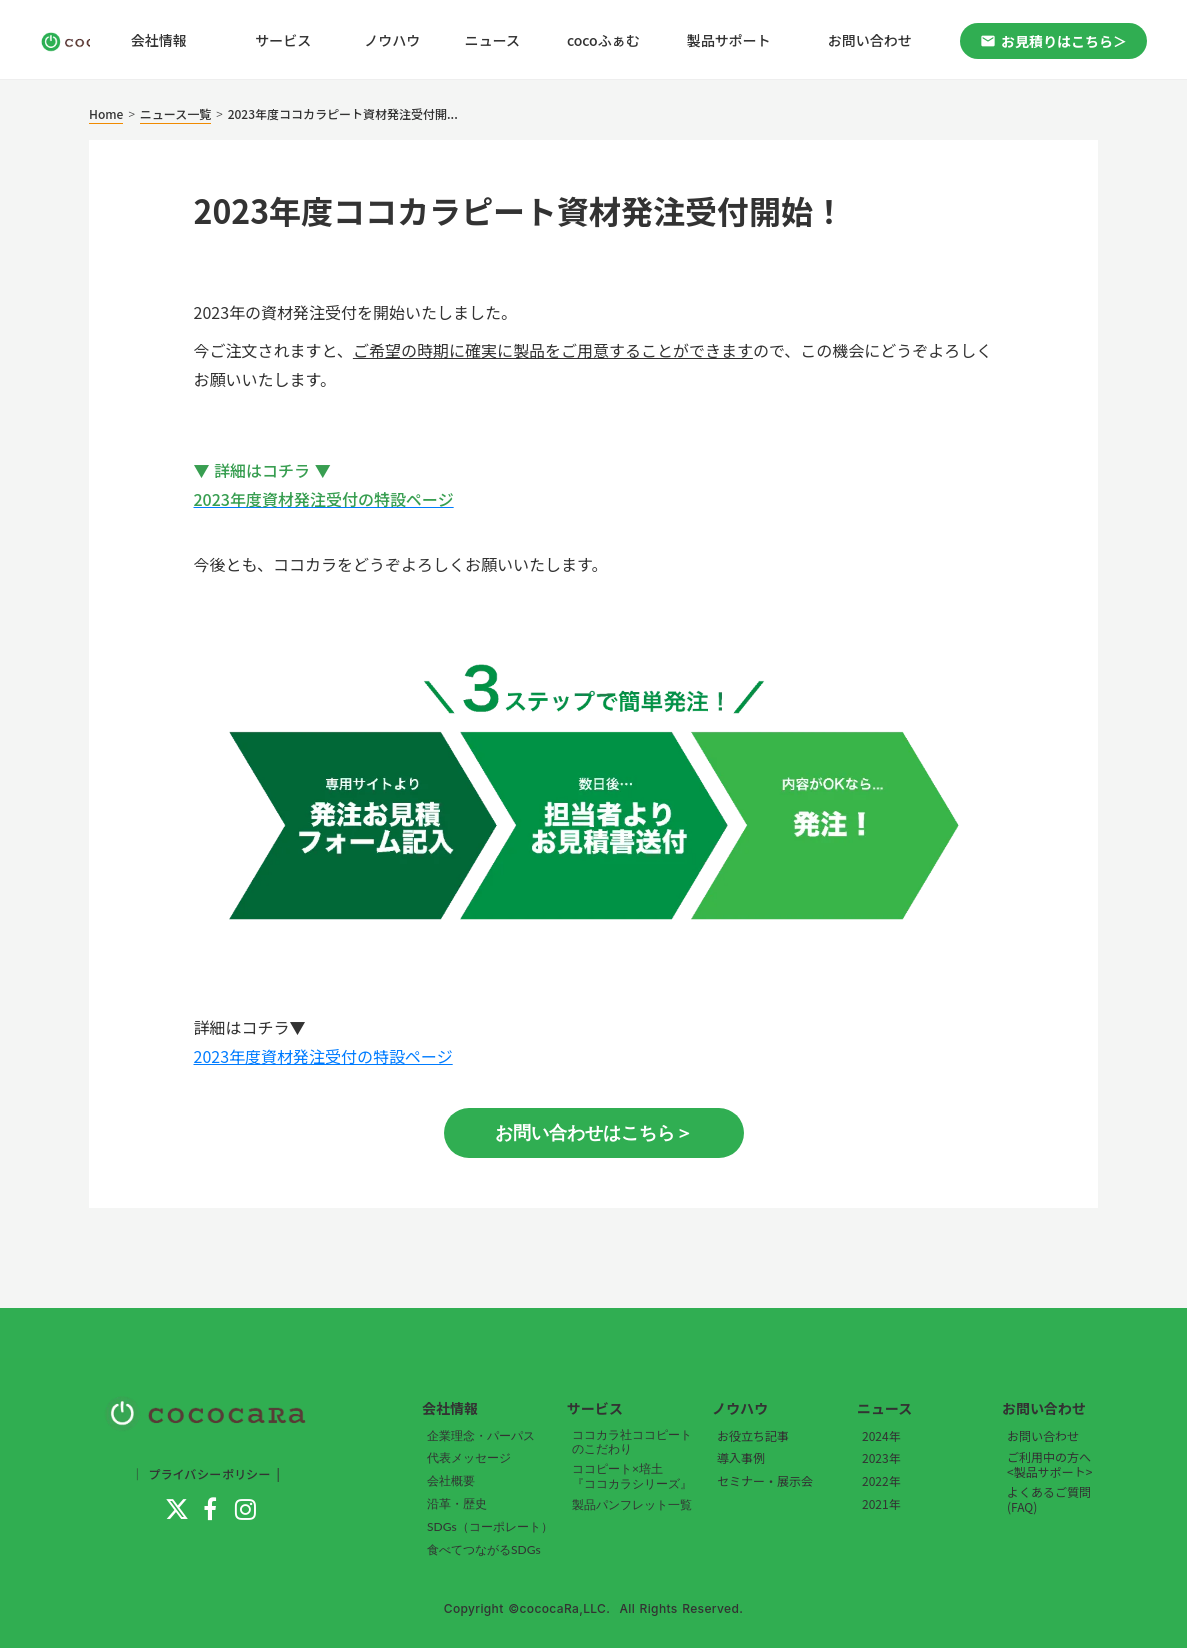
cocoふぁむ (603, 40)
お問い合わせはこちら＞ (594, 1133)
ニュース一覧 (175, 114)
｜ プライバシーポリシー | (206, 1473)
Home (106, 114)
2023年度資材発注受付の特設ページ (323, 1056)
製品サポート (729, 40)
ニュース (492, 40)
